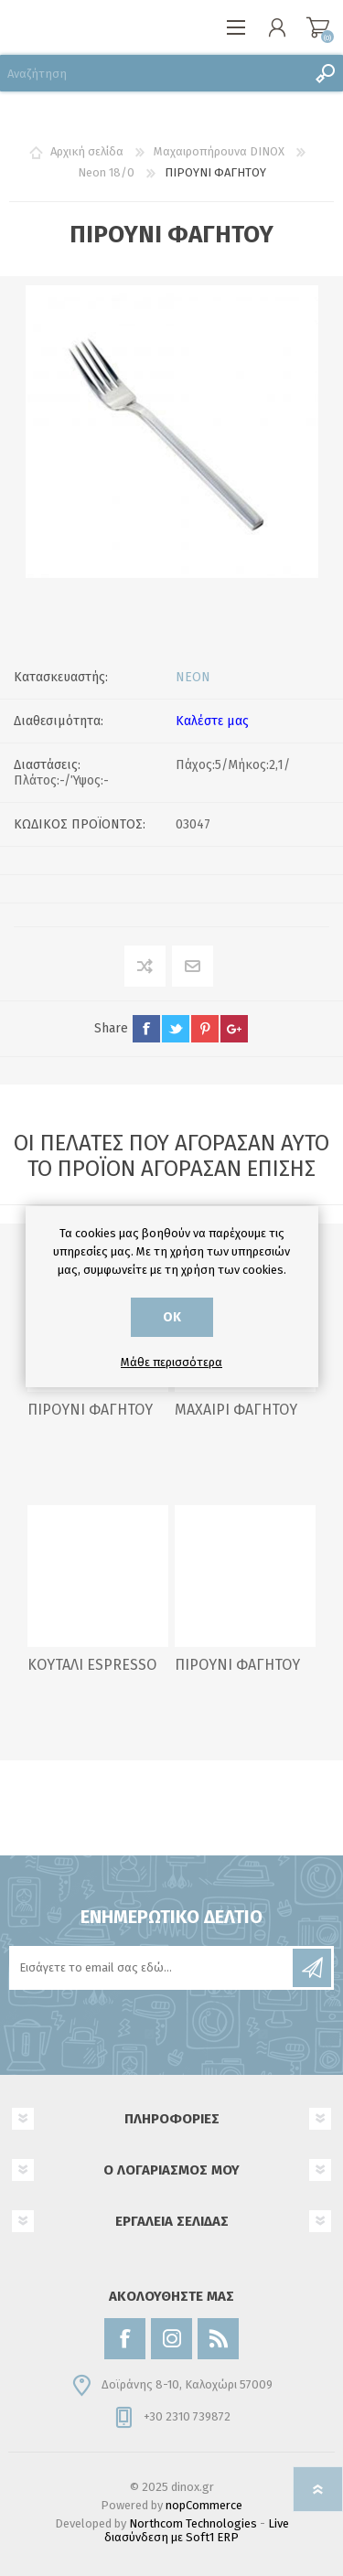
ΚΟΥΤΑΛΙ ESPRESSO (91, 1664)
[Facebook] (124, 2338)
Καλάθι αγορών (317, 27)
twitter (175, 1028)
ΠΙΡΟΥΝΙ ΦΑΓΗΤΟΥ (90, 1409)
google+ (234, 1028)
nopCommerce (204, 2505)
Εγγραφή (312, 1968)
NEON (193, 677)
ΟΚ (172, 1317)
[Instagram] (171, 2338)
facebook (146, 1028)
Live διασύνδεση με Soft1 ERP (196, 2530)
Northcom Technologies (193, 2523)
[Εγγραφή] (152, 1968)
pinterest (205, 1028)
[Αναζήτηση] (153, 73)
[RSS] (218, 2338)
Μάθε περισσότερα (171, 1362)
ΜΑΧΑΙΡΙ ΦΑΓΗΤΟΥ (236, 1409)
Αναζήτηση (324, 73)
